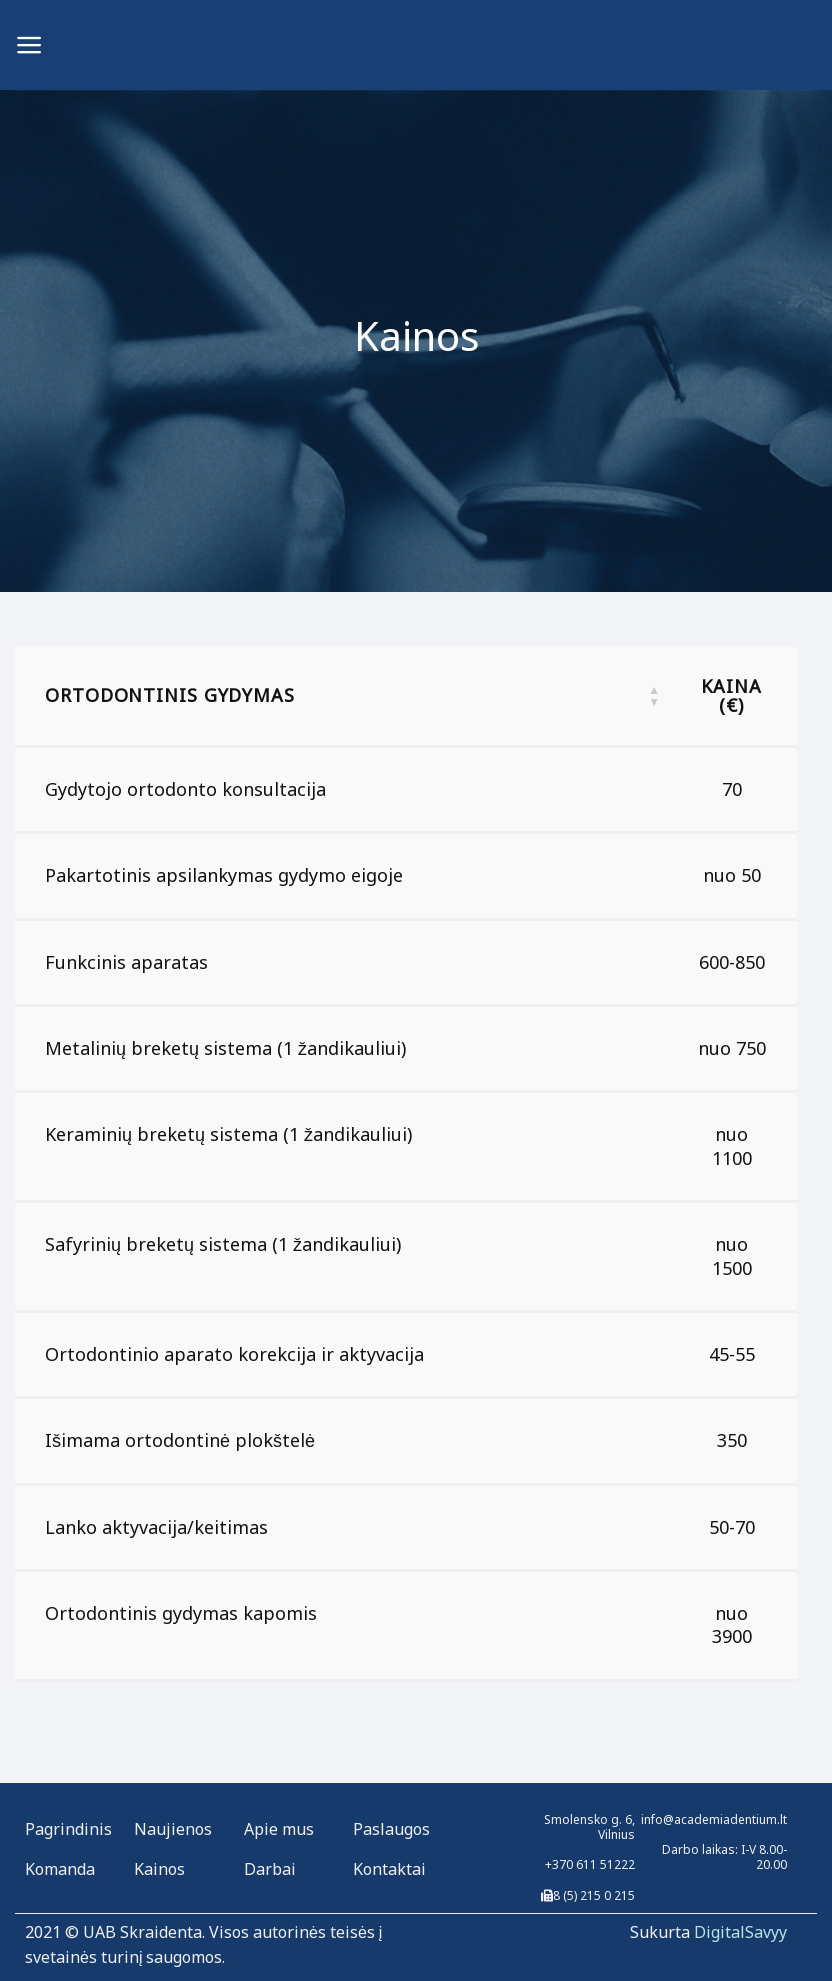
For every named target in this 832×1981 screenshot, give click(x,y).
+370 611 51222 (590, 1864)
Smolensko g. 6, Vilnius (589, 1827)
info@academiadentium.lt (714, 1819)
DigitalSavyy (740, 1932)
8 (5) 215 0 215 (594, 1895)
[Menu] (29, 45)
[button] (654, 696)
